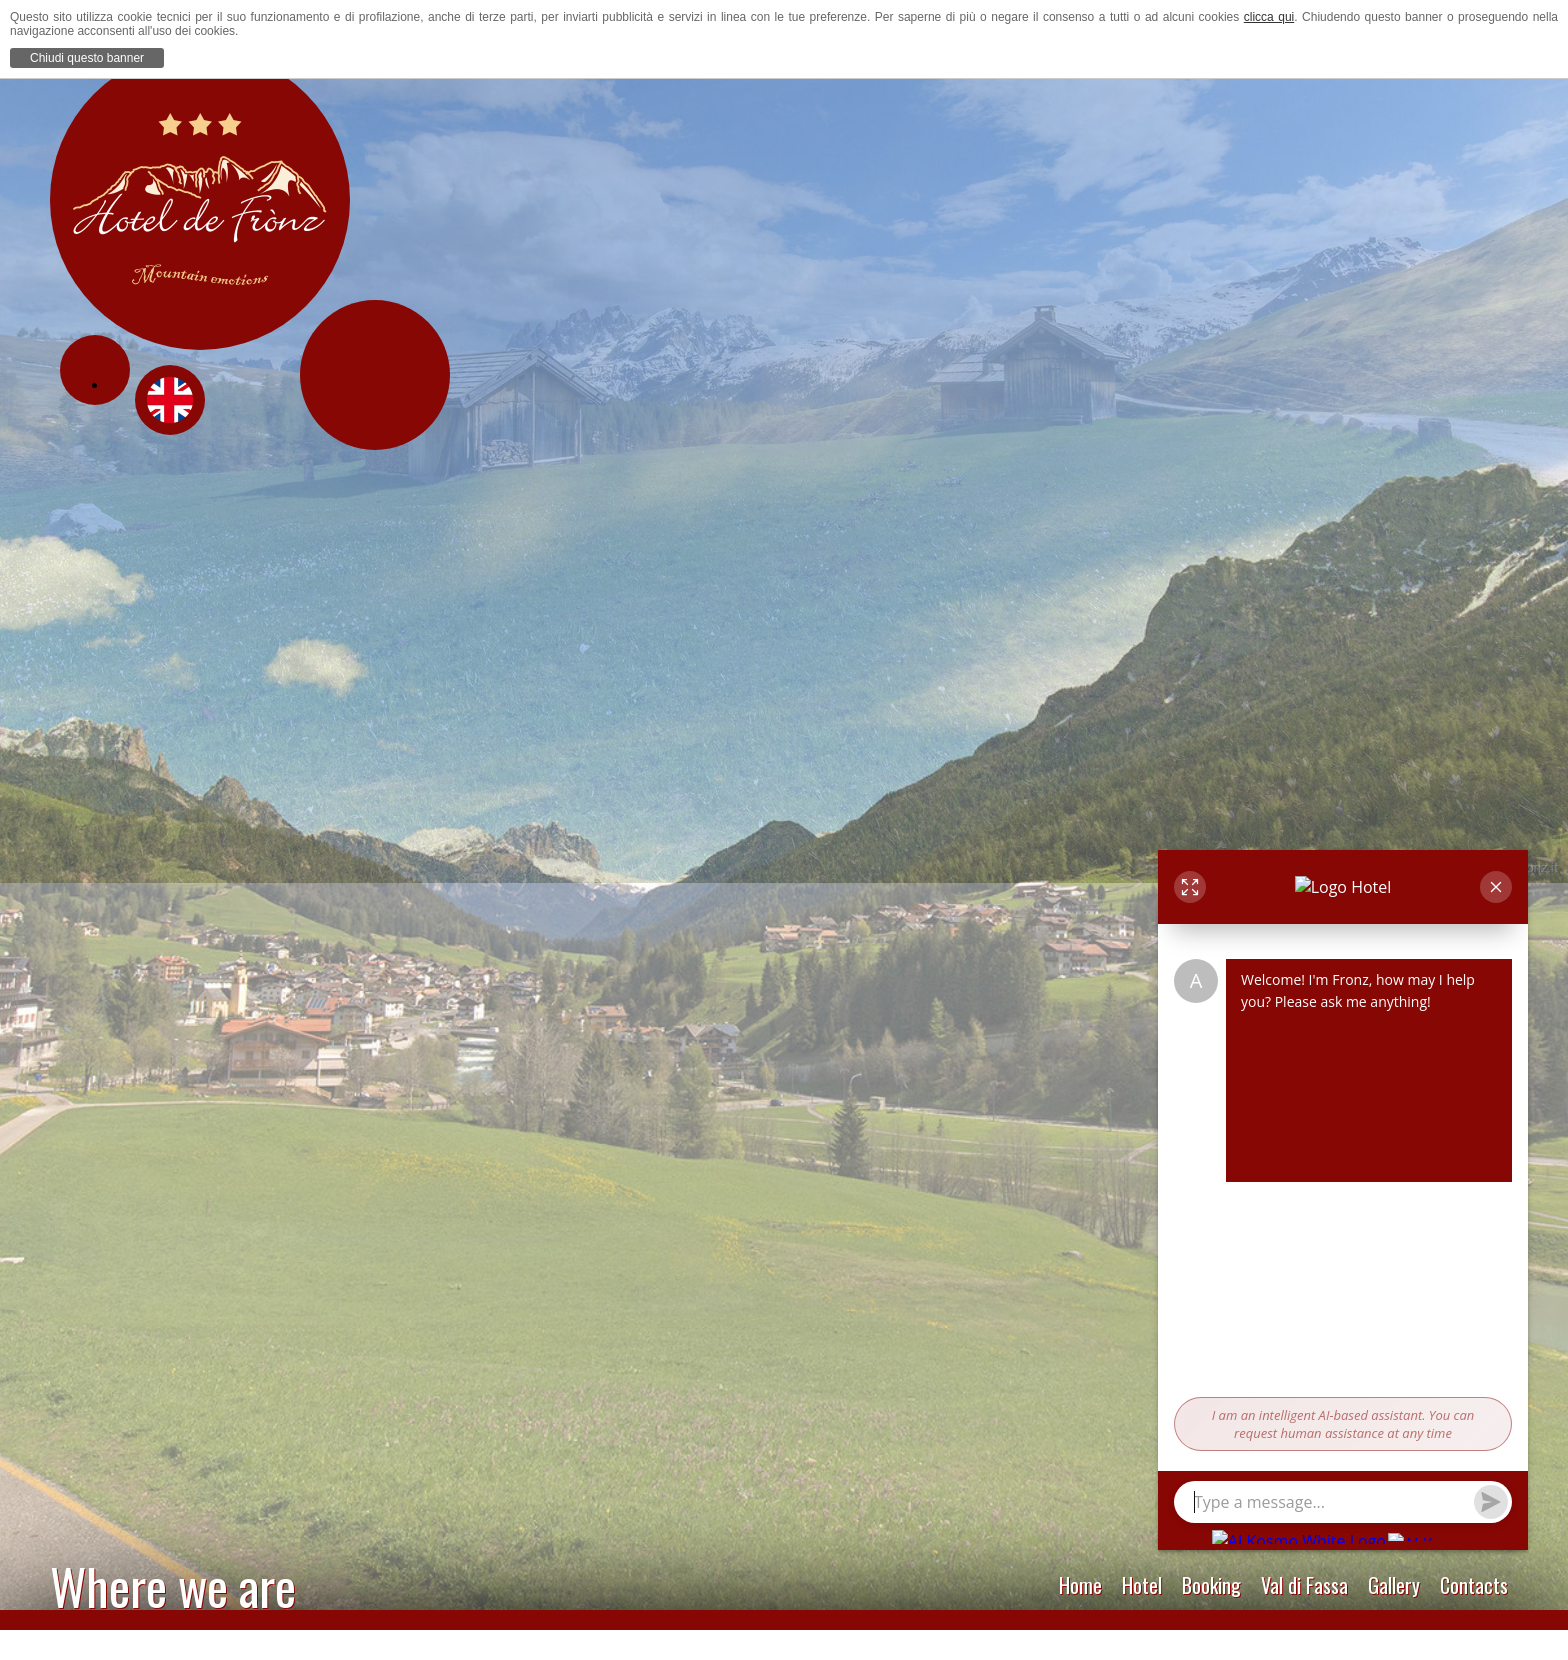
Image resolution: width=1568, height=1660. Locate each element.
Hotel (1142, 1585)
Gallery (1394, 1585)
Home (1080, 1585)
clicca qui (1269, 17)
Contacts (1474, 1585)
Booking (1211, 1585)
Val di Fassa (1304, 1585)
